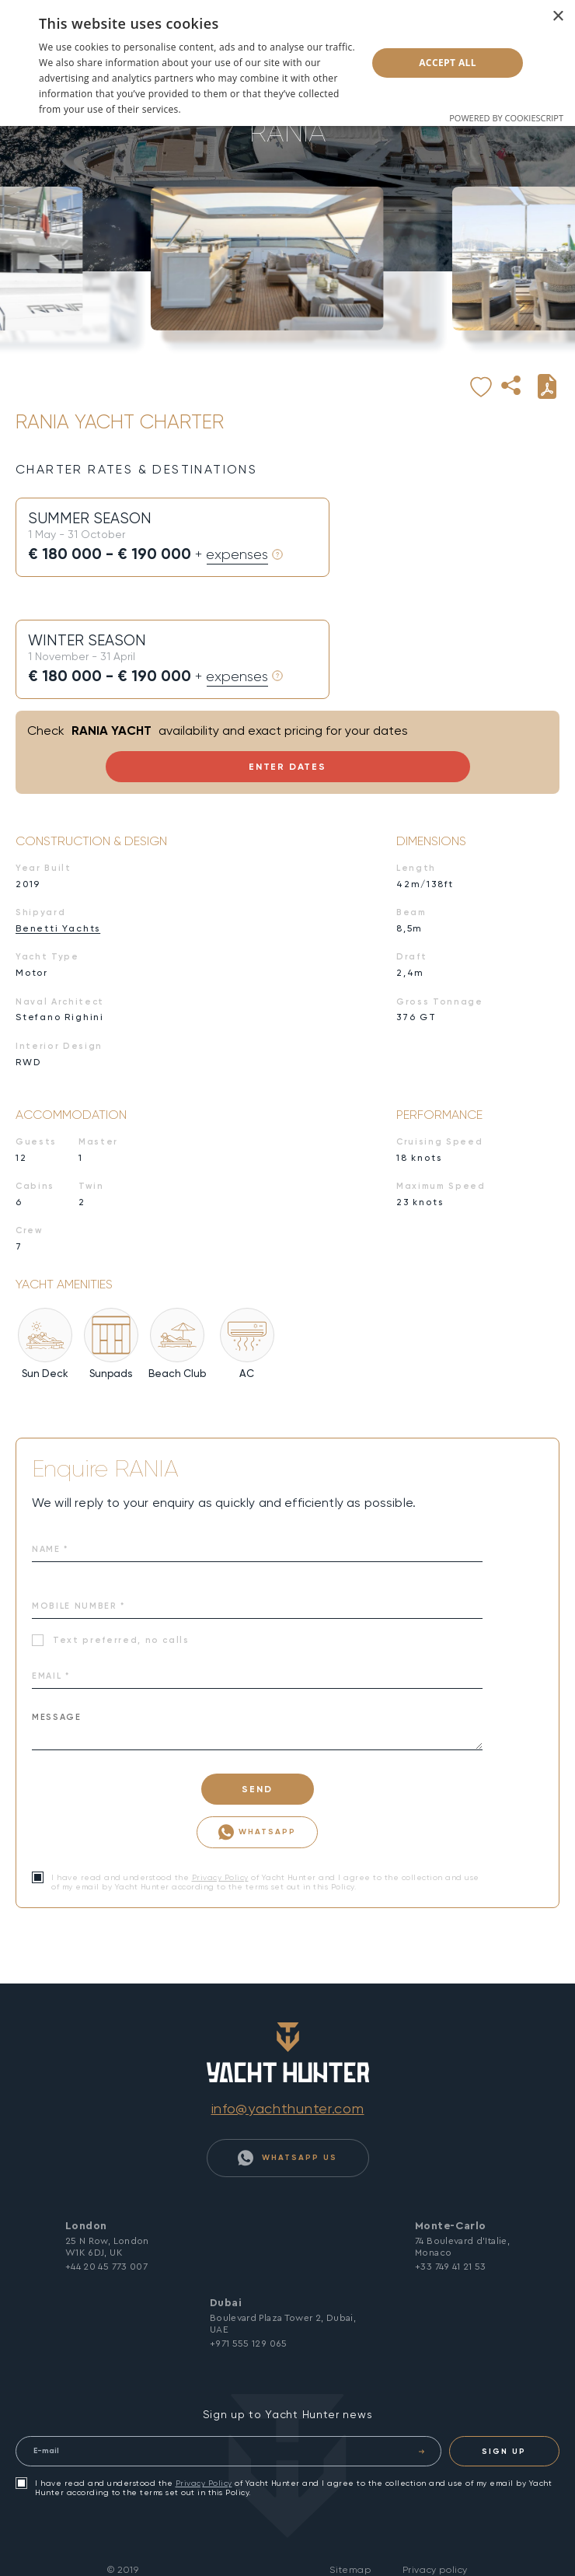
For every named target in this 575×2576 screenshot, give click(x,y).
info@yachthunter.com (287, 2108)
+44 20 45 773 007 (106, 2266)
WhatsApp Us (287, 2158)
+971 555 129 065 (249, 2343)
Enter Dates (287, 766)
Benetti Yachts (58, 928)
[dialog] (287, 63)
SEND (257, 1789)
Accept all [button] (447, 62)
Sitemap (350, 2569)
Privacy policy (435, 2569)
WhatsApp (257, 1832)
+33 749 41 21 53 (450, 2266)
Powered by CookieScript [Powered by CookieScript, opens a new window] (506, 118)
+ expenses (231, 554)
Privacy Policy (220, 1877)
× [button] (557, 17)
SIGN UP (504, 2451)
